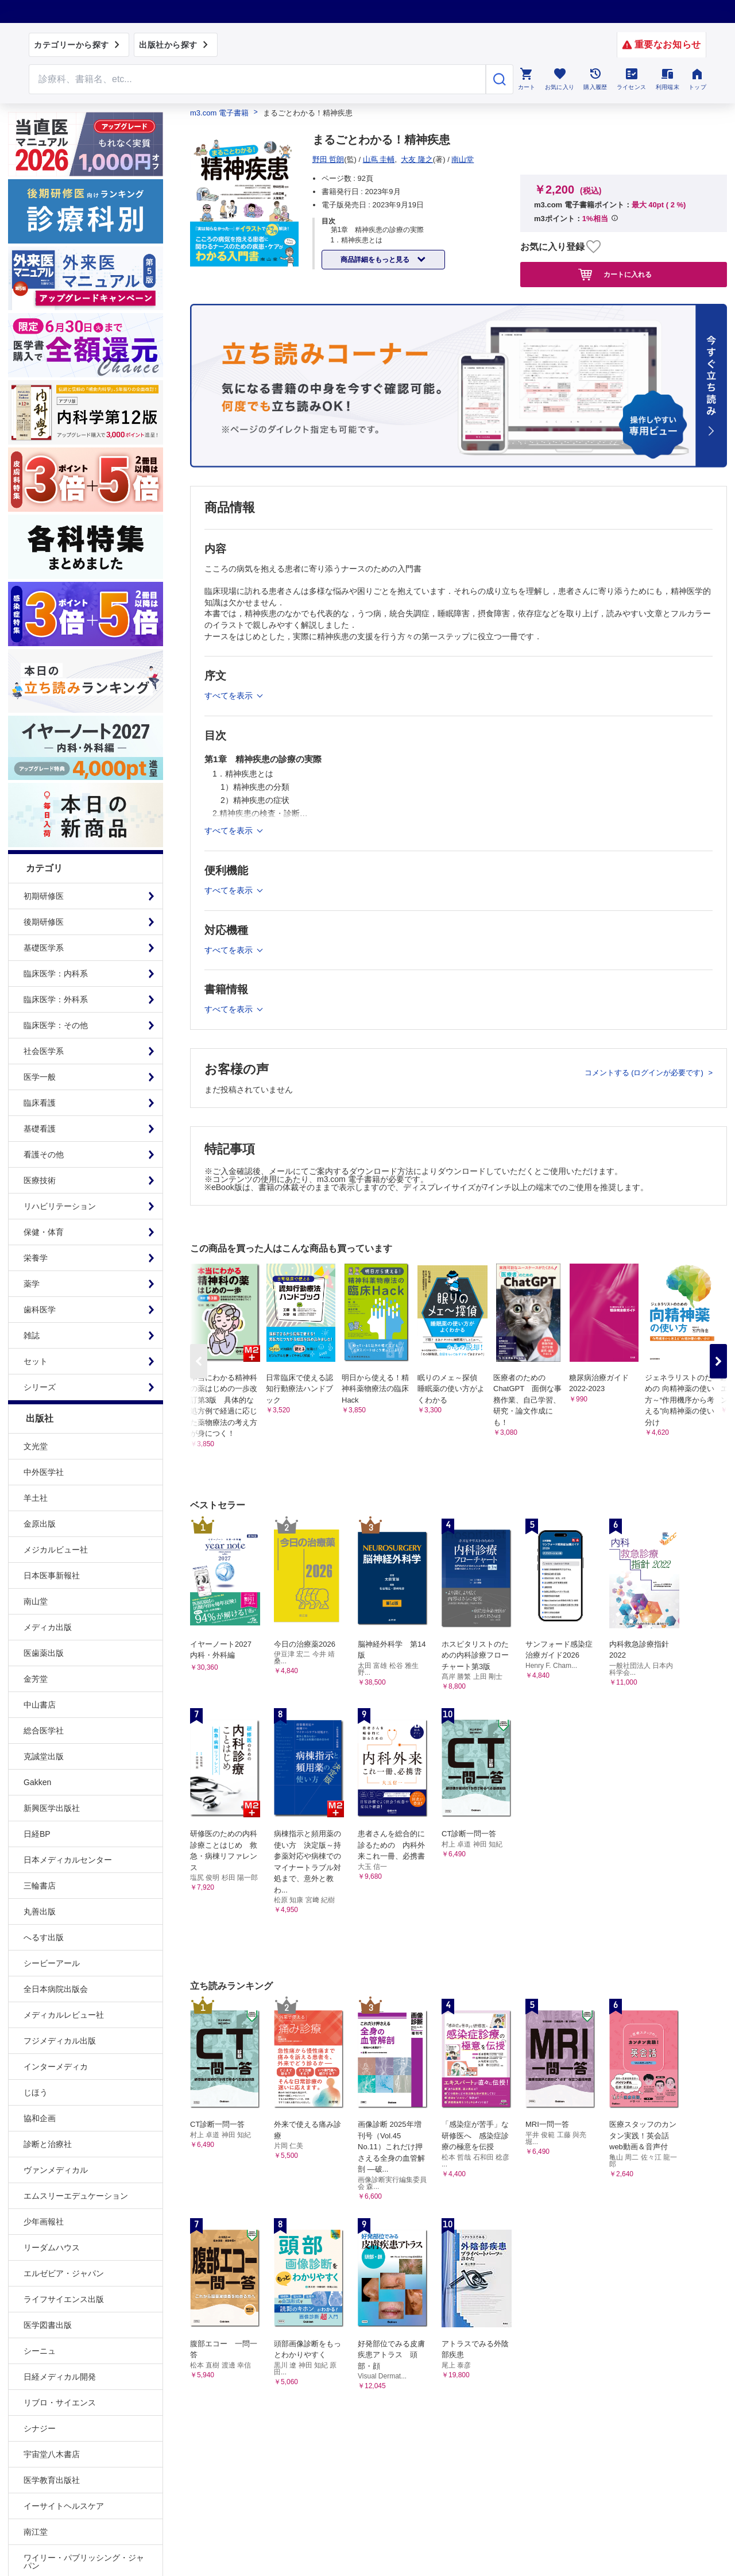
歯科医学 (40, 1309)
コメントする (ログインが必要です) (645, 1072)
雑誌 (32, 1335)
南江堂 (36, 2531)
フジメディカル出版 (60, 2040)
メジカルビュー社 (56, 1549)
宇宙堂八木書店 (52, 2454)
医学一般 (40, 1077)
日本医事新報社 (52, 1575)
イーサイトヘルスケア (64, 2506)
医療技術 (40, 1180)
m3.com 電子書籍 (219, 113)
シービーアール (52, 1963)
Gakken (37, 1782)
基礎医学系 (44, 947)
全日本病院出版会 (56, 1989)
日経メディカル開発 (60, 2376)
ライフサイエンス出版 (64, 2299)
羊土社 (36, 1498)
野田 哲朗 (328, 159)
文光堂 (36, 1446)
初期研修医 (44, 896)
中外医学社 (44, 1472)
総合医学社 (44, 1730)
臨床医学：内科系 (56, 973)
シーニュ (40, 2350)
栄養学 (36, 1257)
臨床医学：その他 (56, 1025)
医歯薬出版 (44, 1653)
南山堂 (36, 1601)
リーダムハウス (52, 2247)
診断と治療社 (48, 2144)
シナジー (40, 2428)
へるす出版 (44, 1937)
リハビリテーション (60, 1206)
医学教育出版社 (52, 2480)
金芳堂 (36, 1678)
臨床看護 (40, 1102)
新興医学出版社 (52, 1808)
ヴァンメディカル (56, 2170)
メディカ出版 (48, 1627)
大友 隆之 (417, 159)
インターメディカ (56, 2066)
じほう (36, 2092)
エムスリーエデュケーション (76, 2195)
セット (36, 1361)
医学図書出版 (48, 2325)
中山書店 (40, 1704)
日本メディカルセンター (68, 1859)
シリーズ (40, 1387)
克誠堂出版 (44, 1756)
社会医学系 (44, 1051)
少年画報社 (44, 2221)
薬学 (32, 1283)
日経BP (37, 1834)
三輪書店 (40, 1885)
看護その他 (44, 1154)
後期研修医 (44, 921)
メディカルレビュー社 (64, 2014)
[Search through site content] (257, 79)
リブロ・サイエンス (60, 2402)
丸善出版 (40, 1911)
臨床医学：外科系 (56, 999)
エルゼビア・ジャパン (64, 2273)
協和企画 (40, 2118)
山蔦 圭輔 (379, 159)
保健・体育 (44, 1232)
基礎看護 (40, 1128)
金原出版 (40, 1523)
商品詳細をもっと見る (376, 260)
